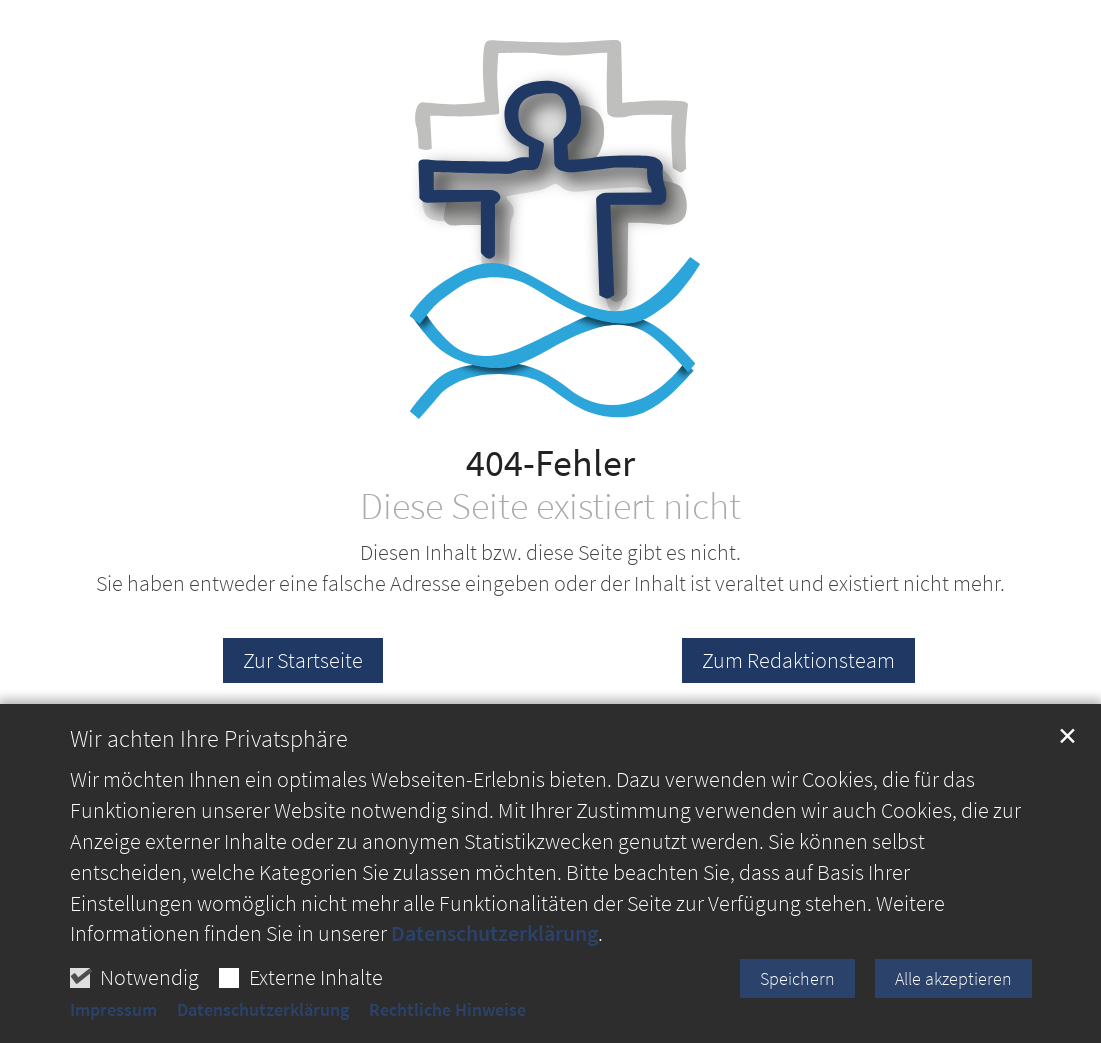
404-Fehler (550, 462)
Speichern (797, 985)
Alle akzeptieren (953, 985)
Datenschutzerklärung (494, 941)
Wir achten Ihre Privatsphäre (209, 747)
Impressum (113, 1018)
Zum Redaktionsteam (798, 660)
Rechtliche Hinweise (447, 1018)
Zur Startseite (303, 660)
